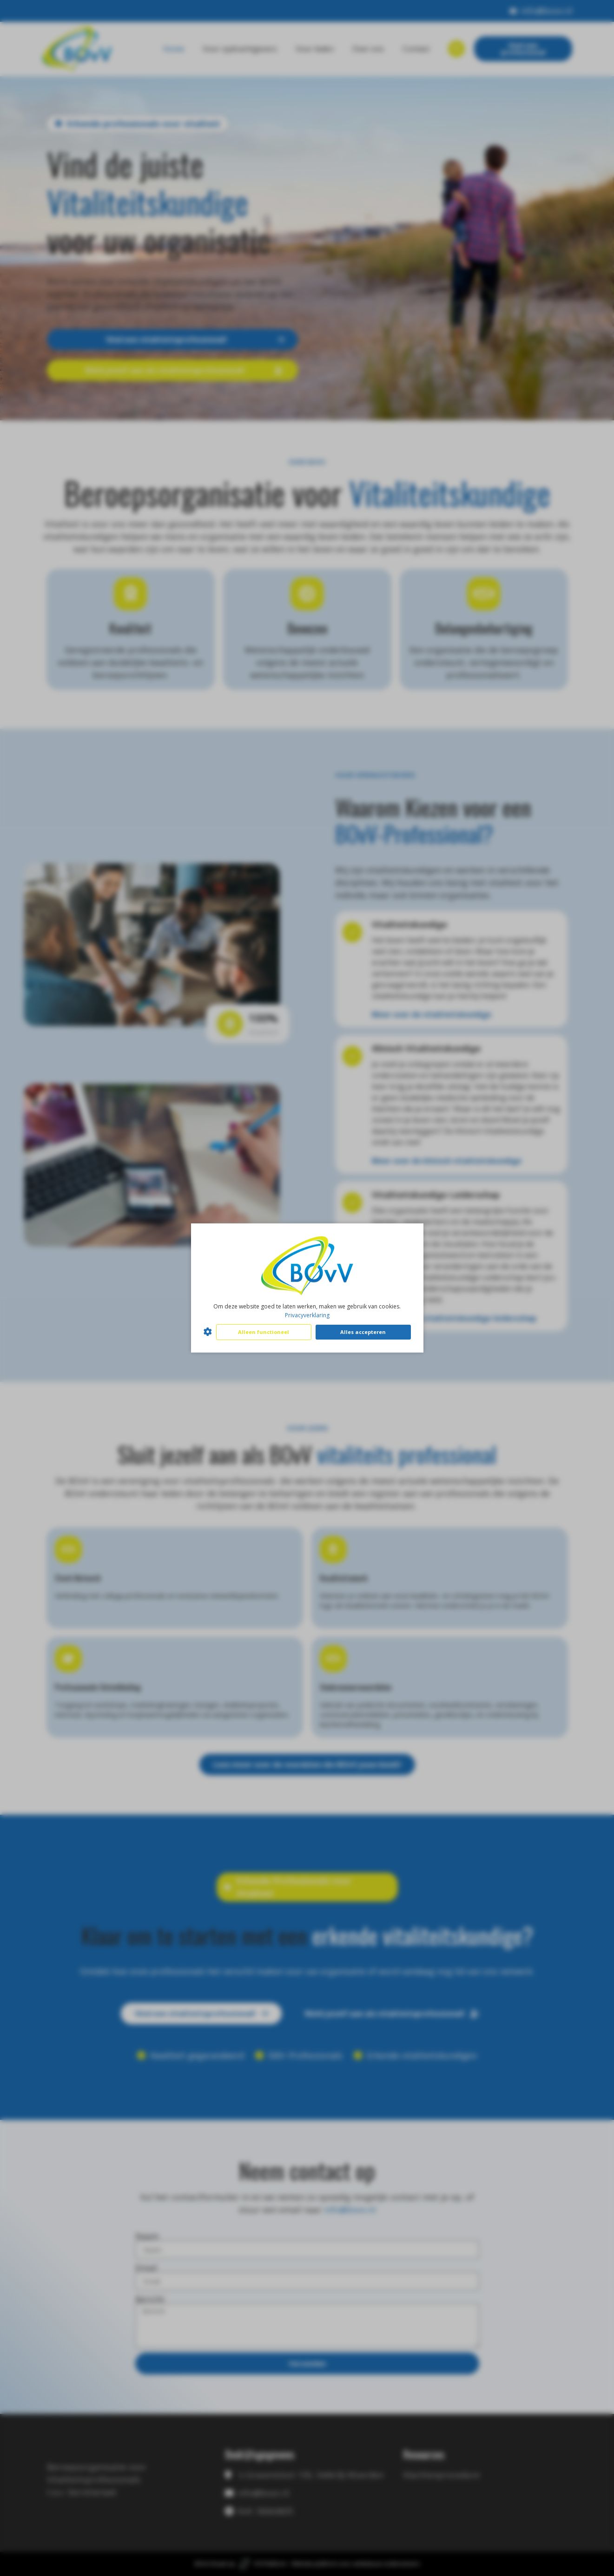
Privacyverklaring (307, 1315)
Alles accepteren (363, 1331)
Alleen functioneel (263, 1331)
